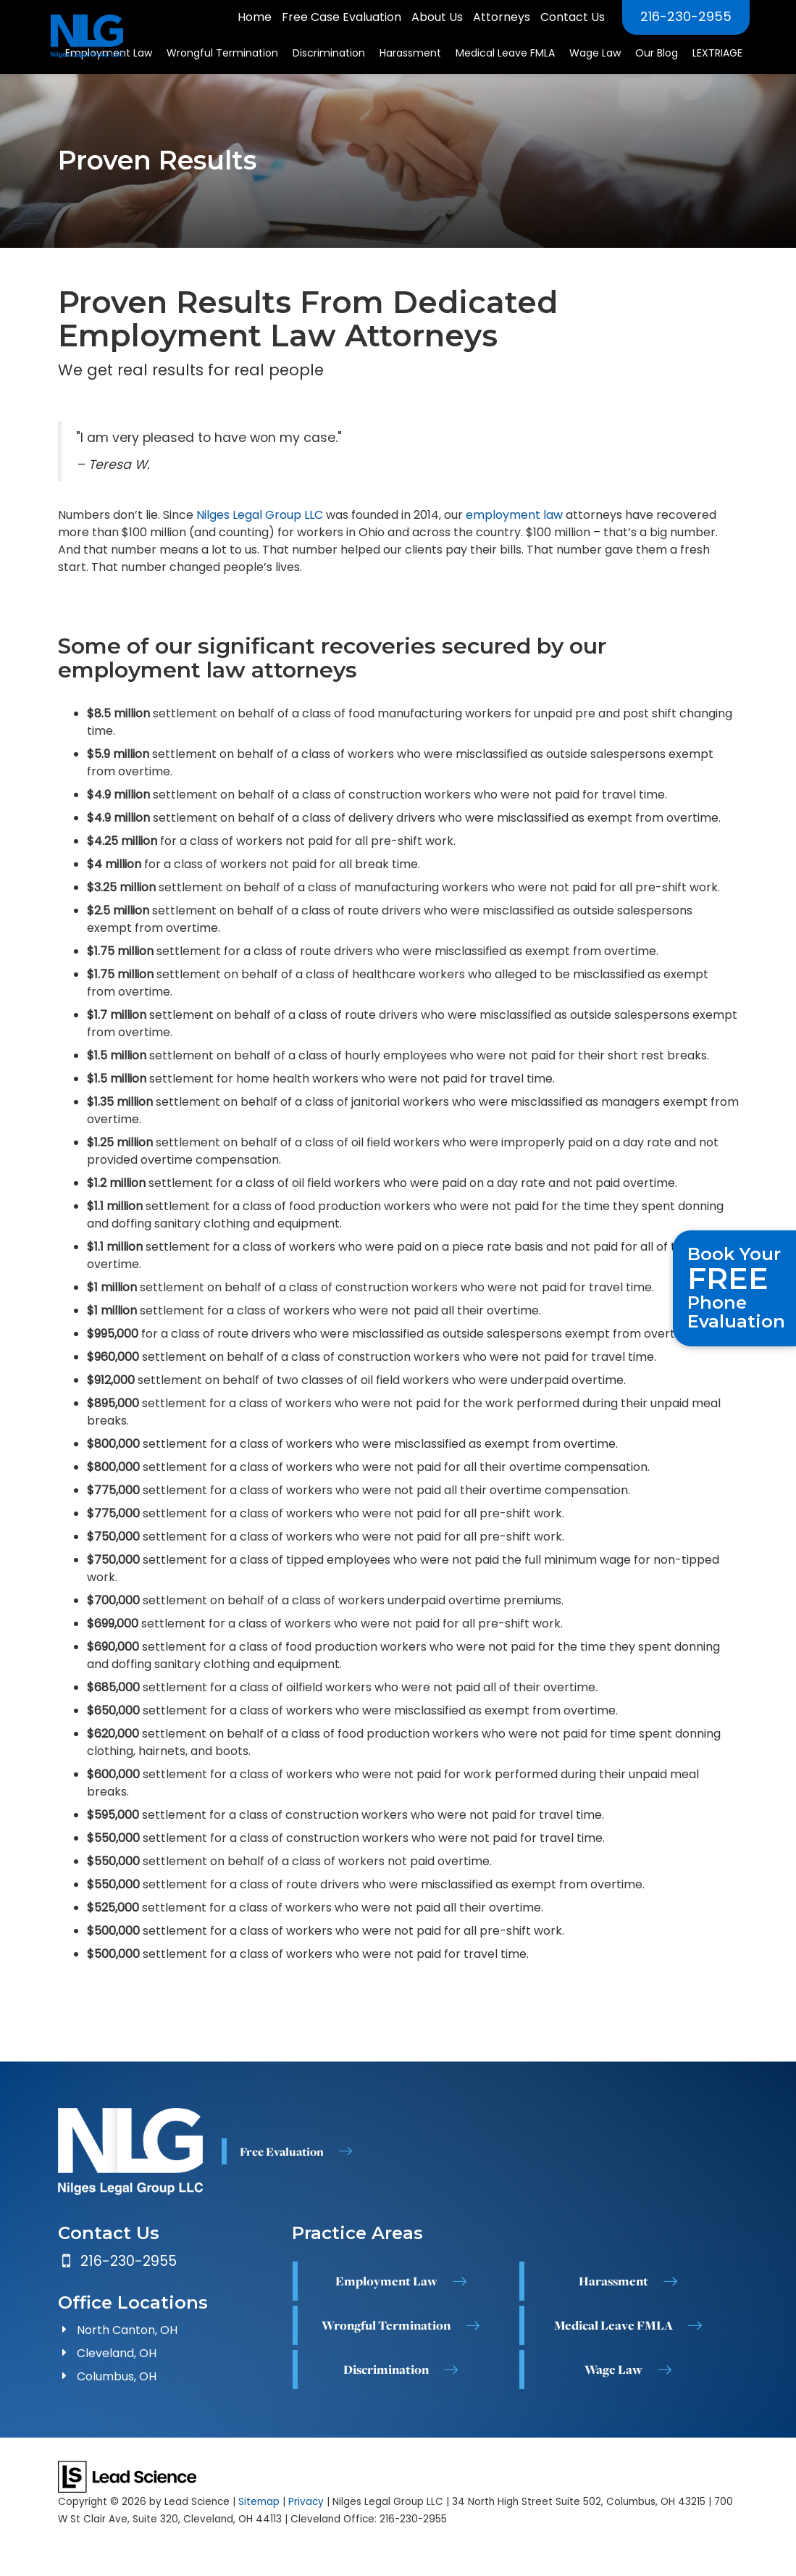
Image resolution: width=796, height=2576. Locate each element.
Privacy (306, 2502)
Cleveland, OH (116, 2353)
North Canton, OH (127, 2330)
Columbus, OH (116, 2376)
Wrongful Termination (386, 2324)
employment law (514, 515)
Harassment (613, 2280)
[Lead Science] (127, 2475)
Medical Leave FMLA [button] (505, 53)
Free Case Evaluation (341, 17)
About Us (437, 17)
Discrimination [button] (329, 53)
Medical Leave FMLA (613, 2324)
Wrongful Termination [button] (222, 53)
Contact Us (572, 17)
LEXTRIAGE (717, 53)
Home (255, 17)
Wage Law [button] (595, 53)
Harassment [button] (410, 53)
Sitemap (259, 2502)
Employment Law (386, 2280)
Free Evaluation (282, 2151)
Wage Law (613, 2368)
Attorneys (501, 17)
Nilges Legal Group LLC (259, 515)
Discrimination (386, 2368)
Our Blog (656, 53)
